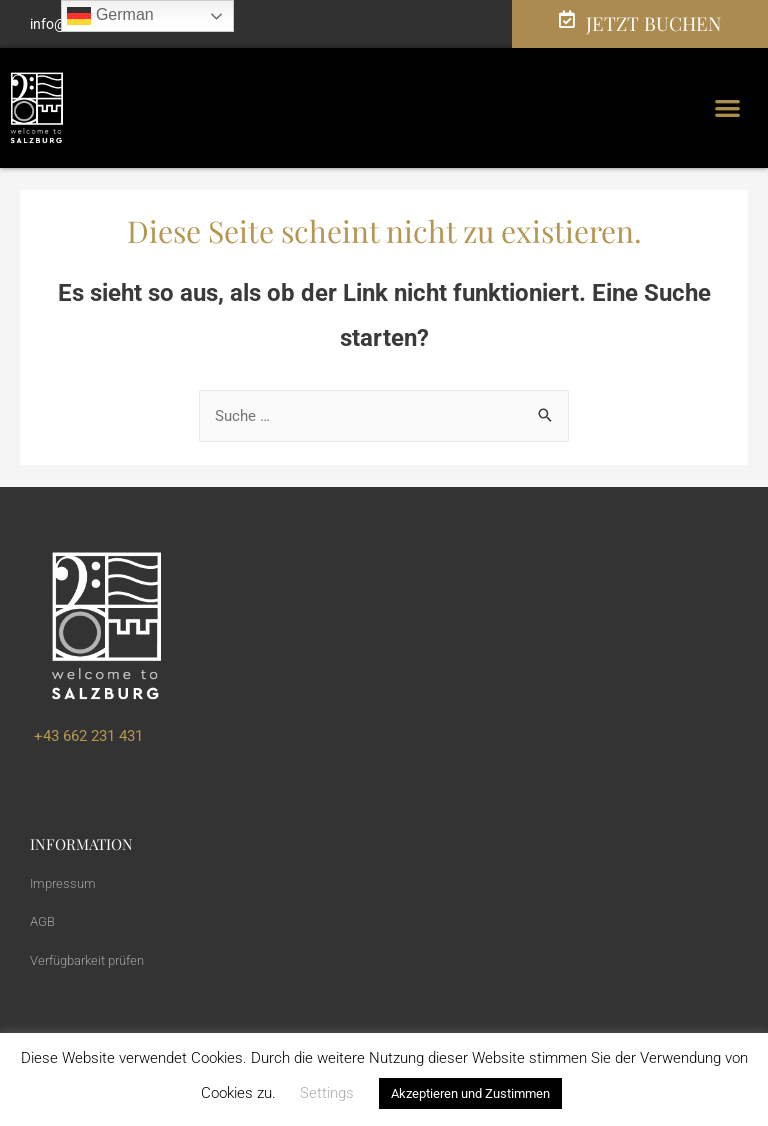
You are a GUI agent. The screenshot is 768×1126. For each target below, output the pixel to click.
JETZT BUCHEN (653, 23)
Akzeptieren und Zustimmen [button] (470, 1093)
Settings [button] (327, 1093)
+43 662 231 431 (86, 736)
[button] (728, 108)
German (110, 16)
